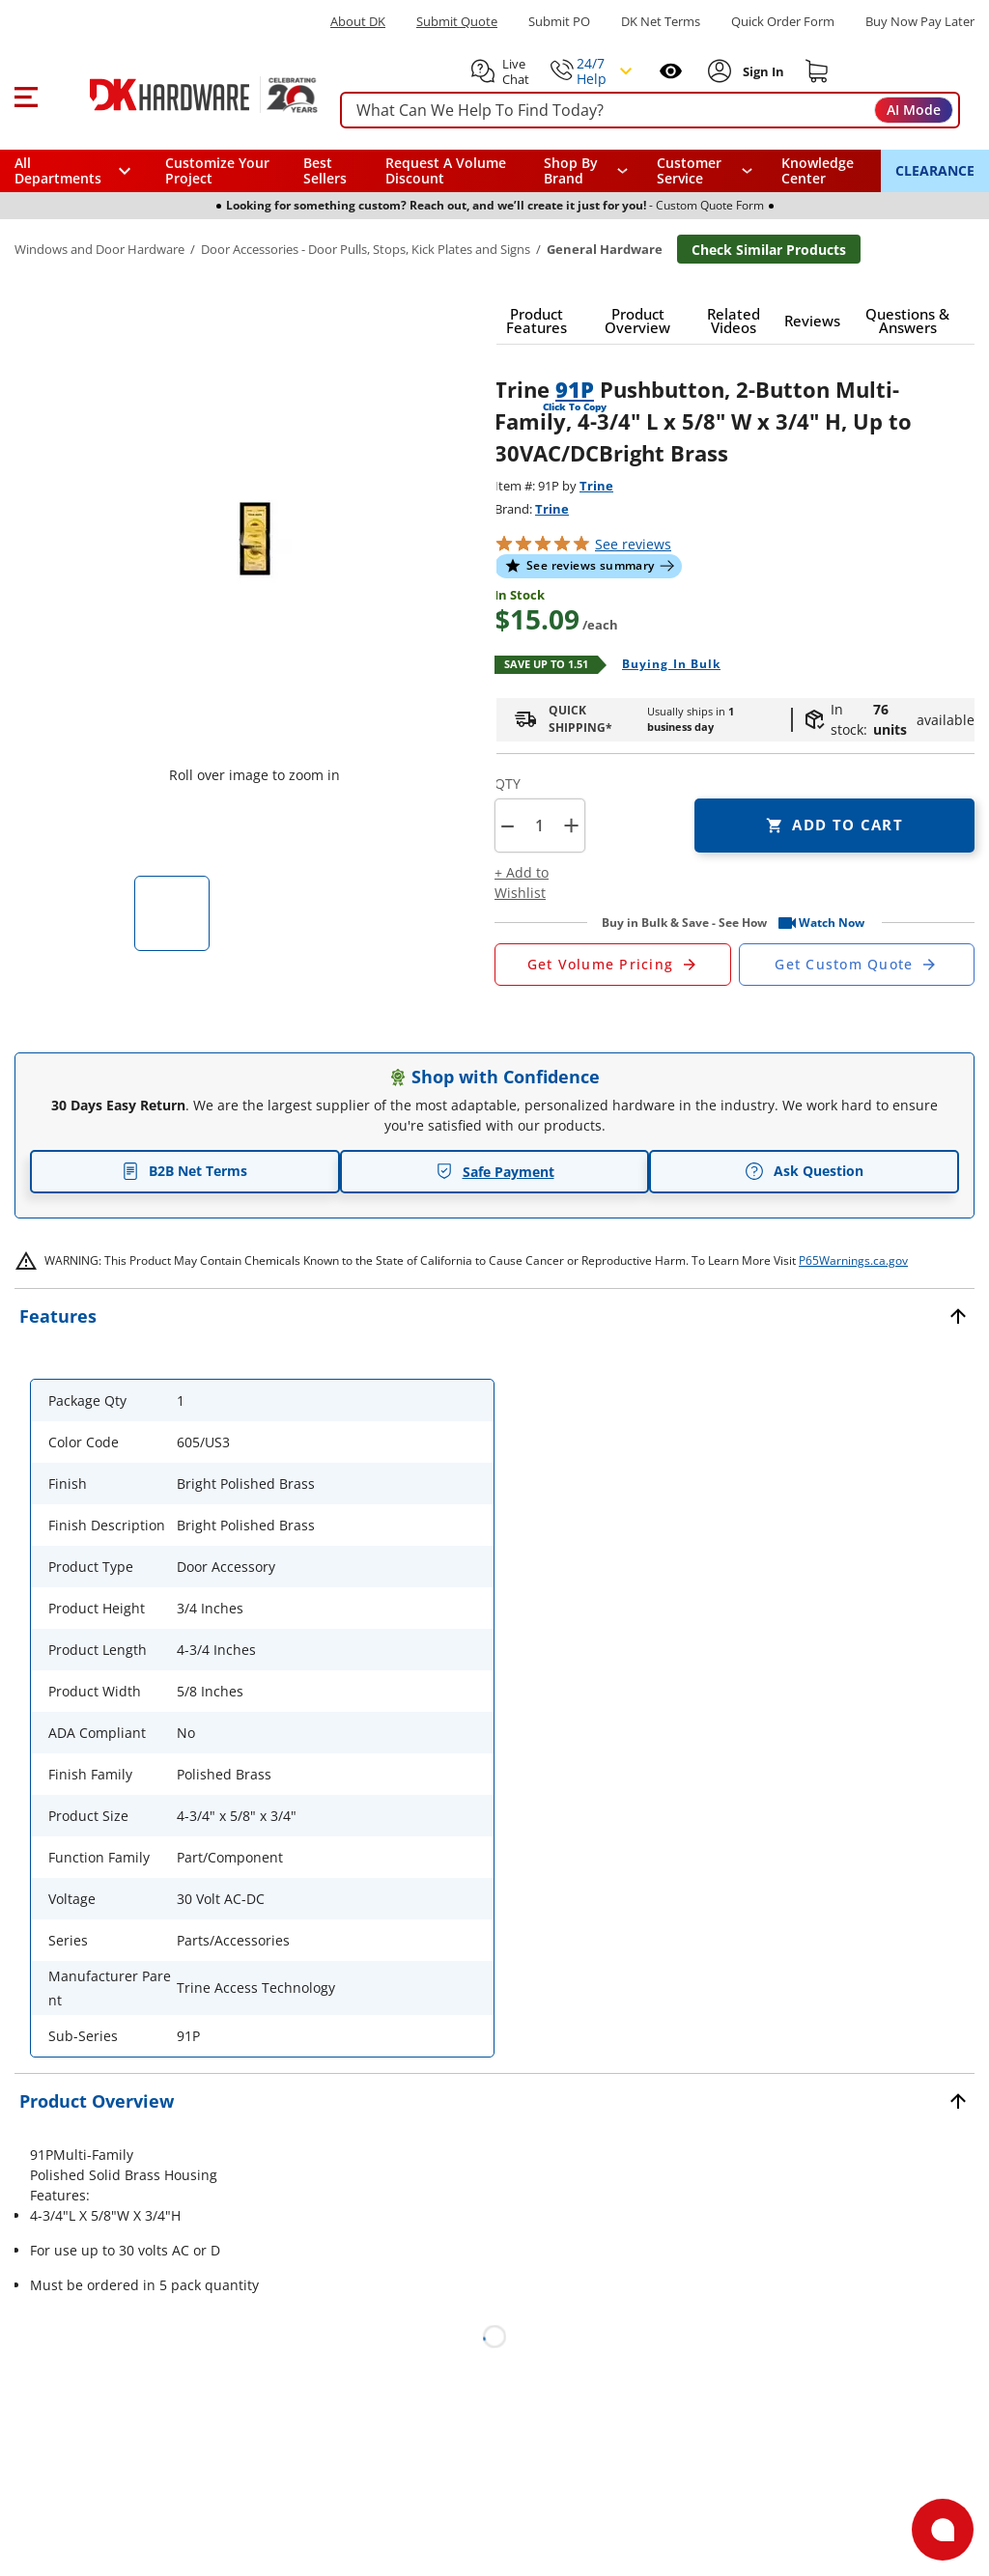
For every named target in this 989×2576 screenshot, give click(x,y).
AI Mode (914, 109)
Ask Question (804, 1171)
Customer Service (689, 170)
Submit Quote (456, 22)
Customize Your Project (217, 170)
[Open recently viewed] (671, 71)
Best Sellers (325, 170)
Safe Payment (495, 1171)
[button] (25, 94)
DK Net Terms (660, 22)
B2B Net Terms (184, 1171)
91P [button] (574, 389)
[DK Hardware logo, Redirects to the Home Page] (182, 94)
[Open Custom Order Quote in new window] (857, 964)
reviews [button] (633, 544)
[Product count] (539, 825)
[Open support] (943, 2530)
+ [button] (571, 825)
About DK (357, 22)
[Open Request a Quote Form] (612, 964)
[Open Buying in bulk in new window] (664, 665)
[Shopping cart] (817, 71)
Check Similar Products (769, 249)
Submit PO (559, 22)
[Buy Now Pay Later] (920, 21)
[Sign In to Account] (761, 71)
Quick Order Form (782, 22)
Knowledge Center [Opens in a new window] (817, 170)
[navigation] (705, 171)
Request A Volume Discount (445, 170)
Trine (596, 485)
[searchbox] (650, 110)
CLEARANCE (935, 170)
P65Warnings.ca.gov (853, 1260)
